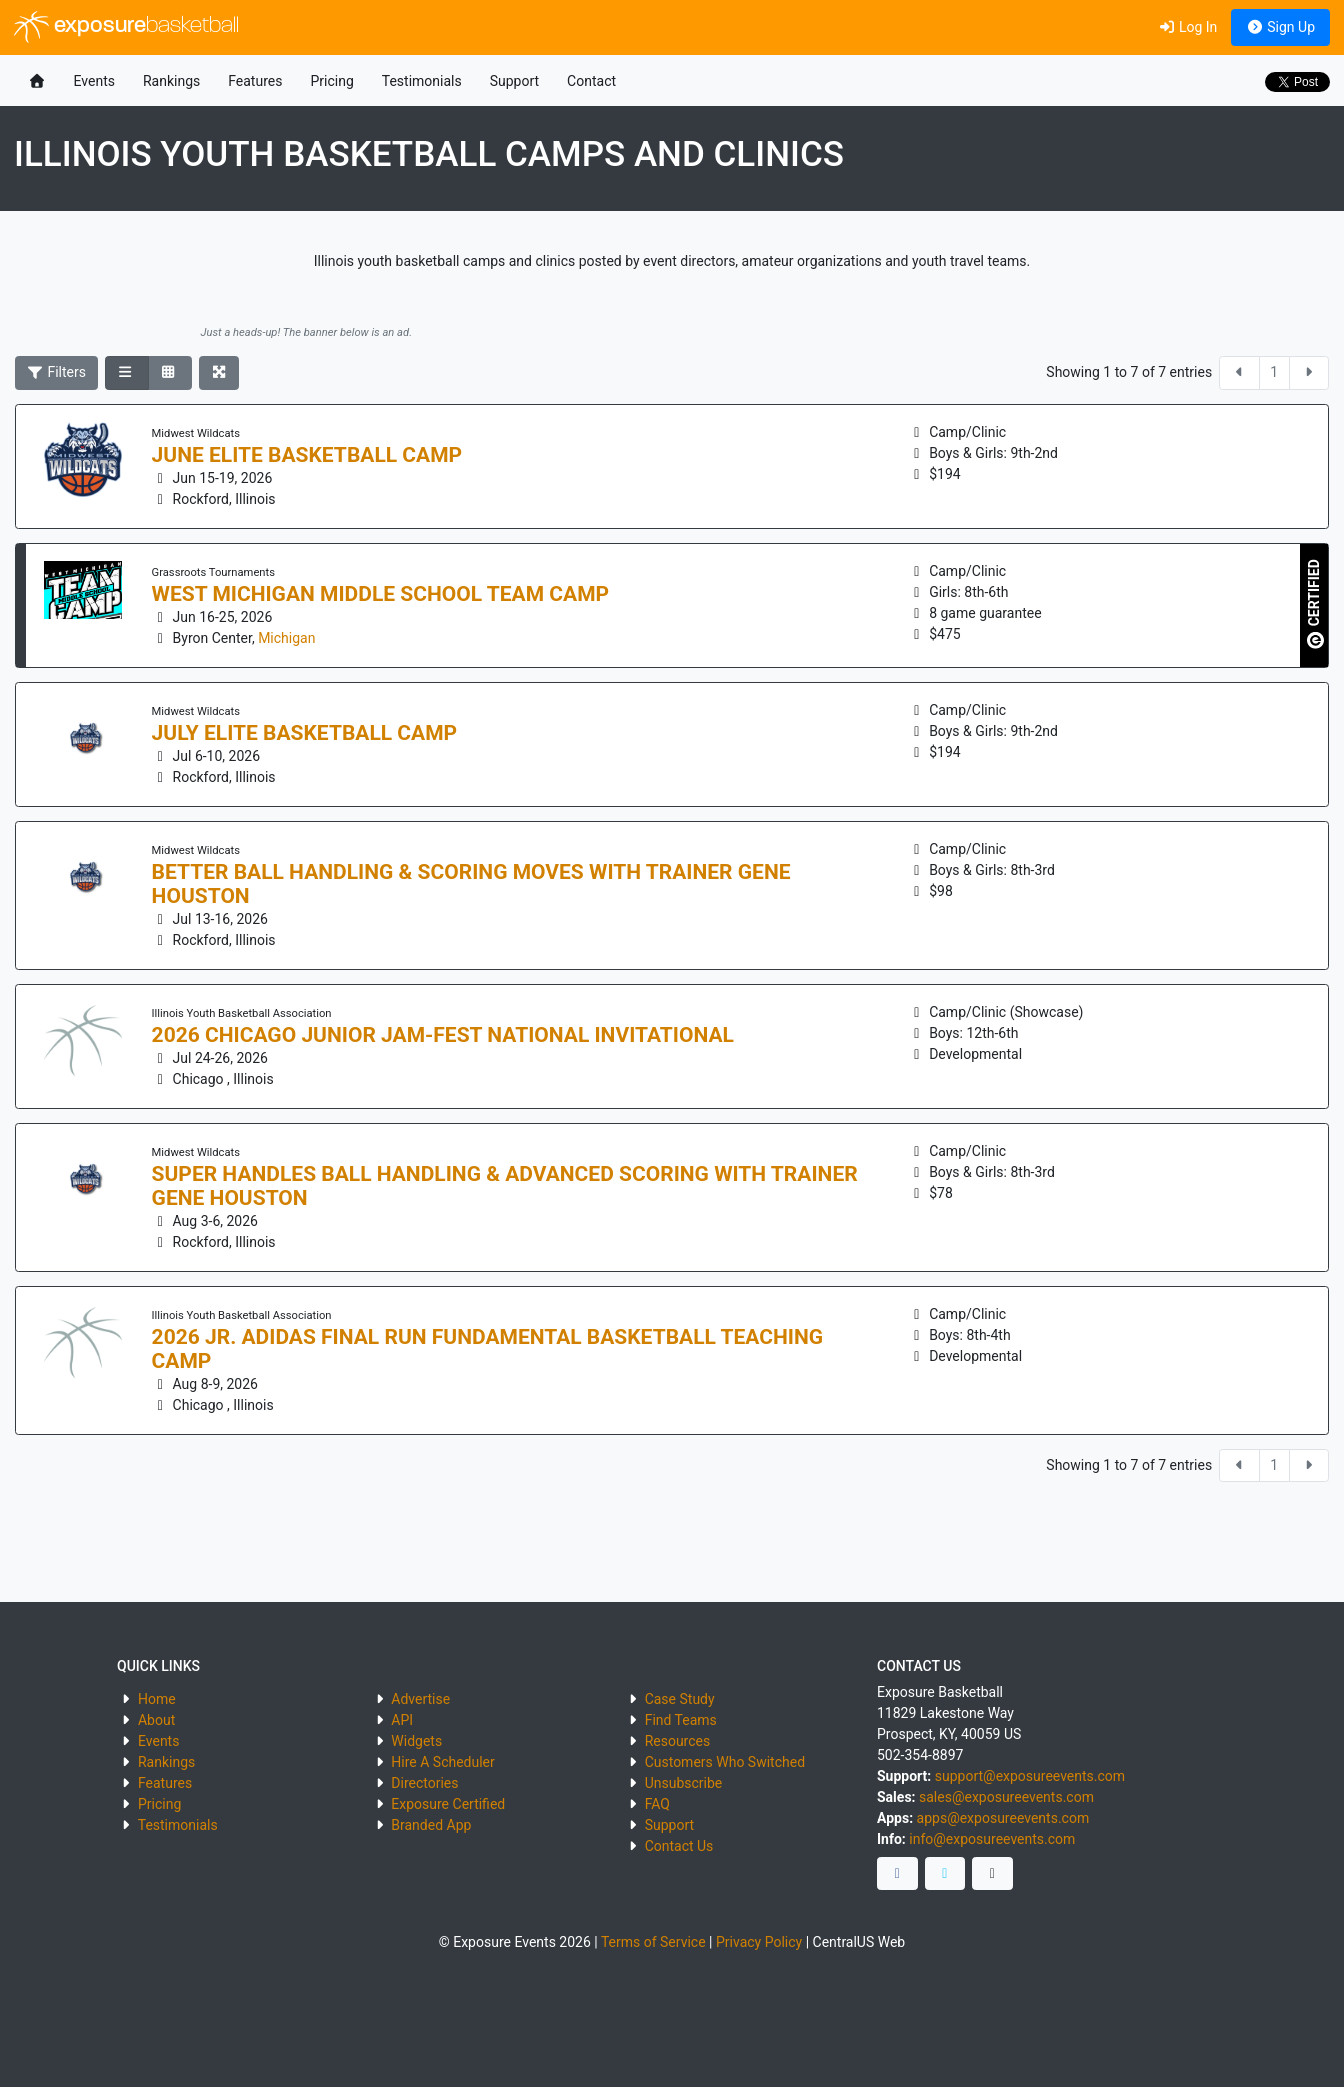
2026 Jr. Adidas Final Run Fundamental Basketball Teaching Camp (488, 1349)
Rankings (171, 81)
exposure (126, 27)
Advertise (420, 1699)
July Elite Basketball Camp (305, 733)
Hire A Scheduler (442, 1762)
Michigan (286, 638)
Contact (591, 81)
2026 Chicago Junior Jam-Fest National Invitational (443, 1035)
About (156, 1720)
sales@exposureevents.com (1006, 1797)
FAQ (657, 1804)
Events (94, 81)
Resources (678, 1741)
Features (255, 81)
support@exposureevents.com (1030, 1776)
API (402, 1720)
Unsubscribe (684, 1783)
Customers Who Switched (725, 1762)
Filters (57, 372)
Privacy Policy (759, 1942)
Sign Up (1280, 27)
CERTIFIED (1315, 604)
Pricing (331, 81)
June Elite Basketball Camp (307, 455)
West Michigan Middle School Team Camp (381, 594)
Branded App (431, 1825)
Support (514, 81)
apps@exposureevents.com (1003, 1818)
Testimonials (422, 81)
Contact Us (679, 1846)
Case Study (680, 1699)
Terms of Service (653, 1942)
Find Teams (681, 1720)
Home (157, 1699)
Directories (424, 1783)
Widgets (416, 1741)
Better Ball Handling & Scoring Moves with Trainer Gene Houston (471, 884)
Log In (1187, 27)
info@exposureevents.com (992, 1839)
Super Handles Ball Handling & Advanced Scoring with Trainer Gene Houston (505, 1186)
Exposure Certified (448, 1804)
